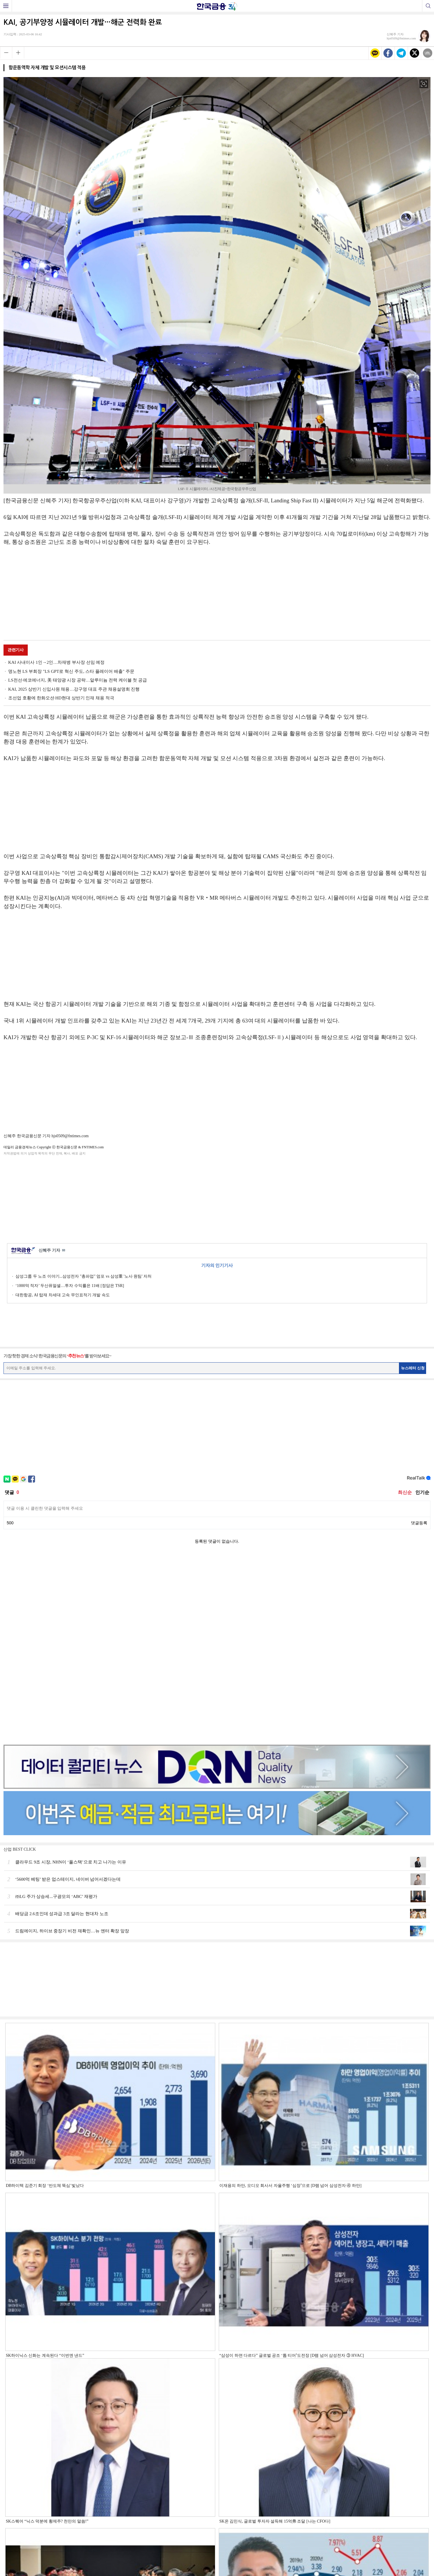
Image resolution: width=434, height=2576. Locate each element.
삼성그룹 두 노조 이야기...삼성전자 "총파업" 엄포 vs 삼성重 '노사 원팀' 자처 (83, 1276)
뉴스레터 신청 (413, 1368)
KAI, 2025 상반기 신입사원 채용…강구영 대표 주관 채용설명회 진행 (74, 689)
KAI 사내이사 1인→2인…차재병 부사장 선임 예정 (56, 662)
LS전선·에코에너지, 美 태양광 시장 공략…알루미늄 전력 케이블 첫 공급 (77, 680)
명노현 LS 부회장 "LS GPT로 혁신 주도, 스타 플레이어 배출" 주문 (71, 671)
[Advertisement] (217, 594)
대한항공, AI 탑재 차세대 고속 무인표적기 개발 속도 (62, 1295)
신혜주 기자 (52, 1250)
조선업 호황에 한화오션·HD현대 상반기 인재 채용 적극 (61, 698)
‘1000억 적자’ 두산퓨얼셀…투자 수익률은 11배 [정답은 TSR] (69, 1285)
